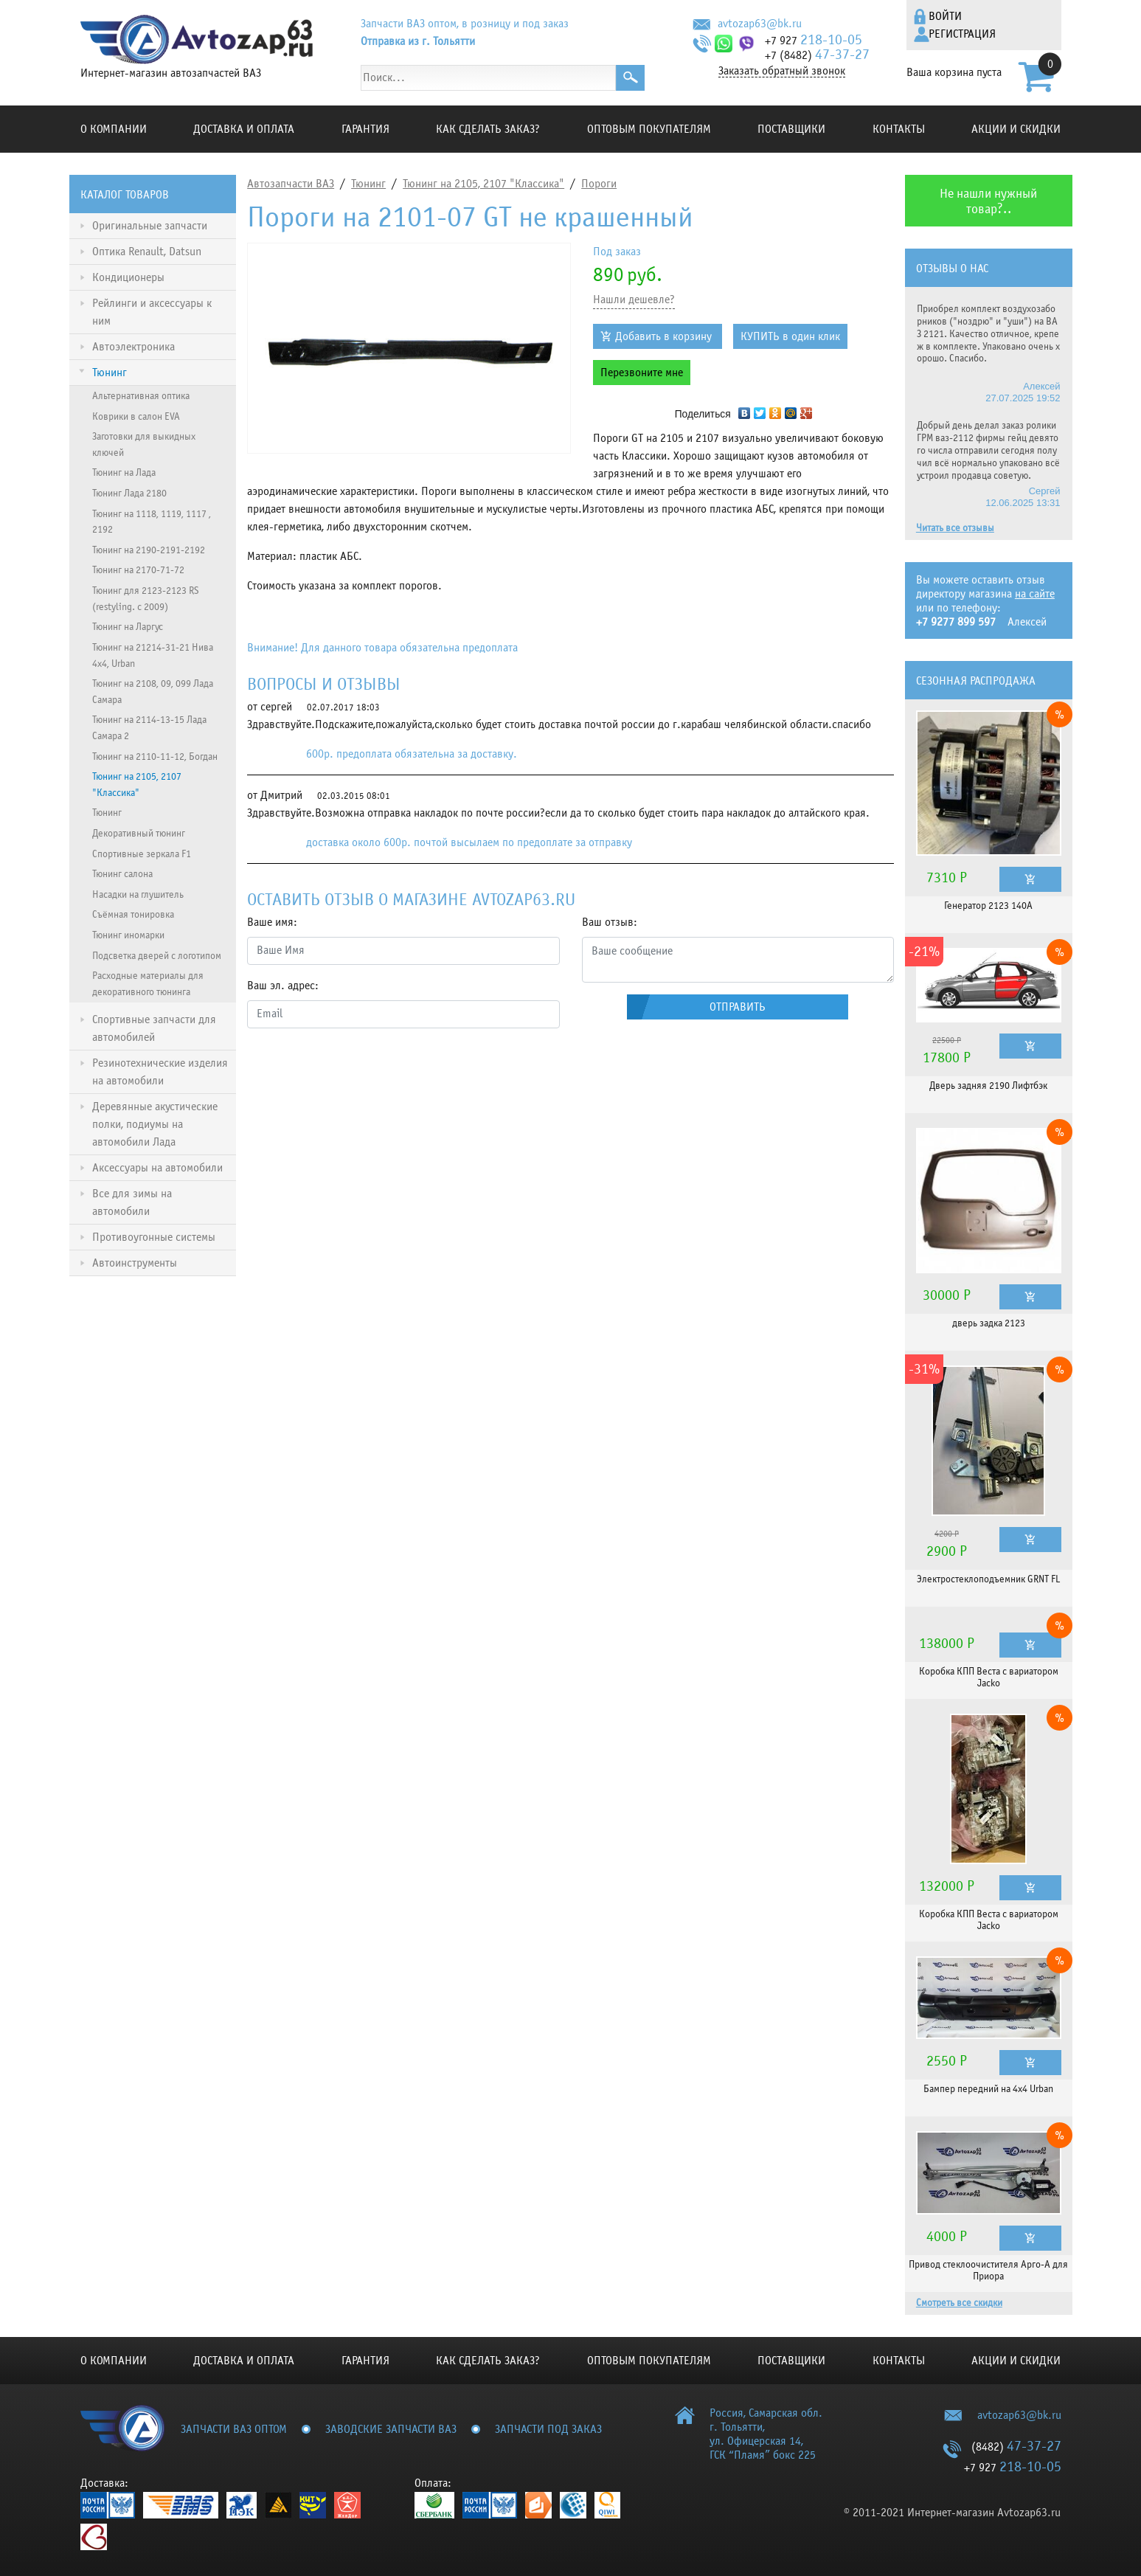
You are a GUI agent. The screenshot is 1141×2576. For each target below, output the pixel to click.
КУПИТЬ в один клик (790, 336)
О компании (113, 129)
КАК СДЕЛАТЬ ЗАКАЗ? (488, 129)
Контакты (899, 129)
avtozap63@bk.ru (760, 23)
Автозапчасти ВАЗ (290, 183)
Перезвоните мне (641, 372)
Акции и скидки (1016, 129)
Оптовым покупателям (649, 129)
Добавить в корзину (663, 336)
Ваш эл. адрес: (283, 985)
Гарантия (365, 129)
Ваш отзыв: (609, 922)
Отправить (738, 1007)
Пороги (599, 183)
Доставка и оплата (243, 129)
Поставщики (791, 129)
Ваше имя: (272, 922)
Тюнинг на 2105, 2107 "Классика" (483, 183)
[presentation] (359, 1069)
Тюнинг (368, 183)
